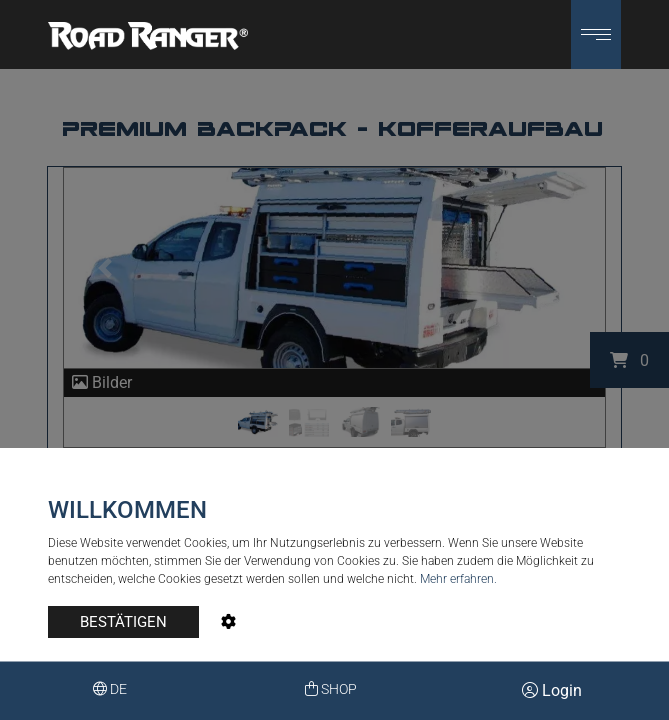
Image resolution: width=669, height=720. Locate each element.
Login (552, 690)
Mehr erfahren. (458, 579)
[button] (596, 34)
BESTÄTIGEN (123, 622)
